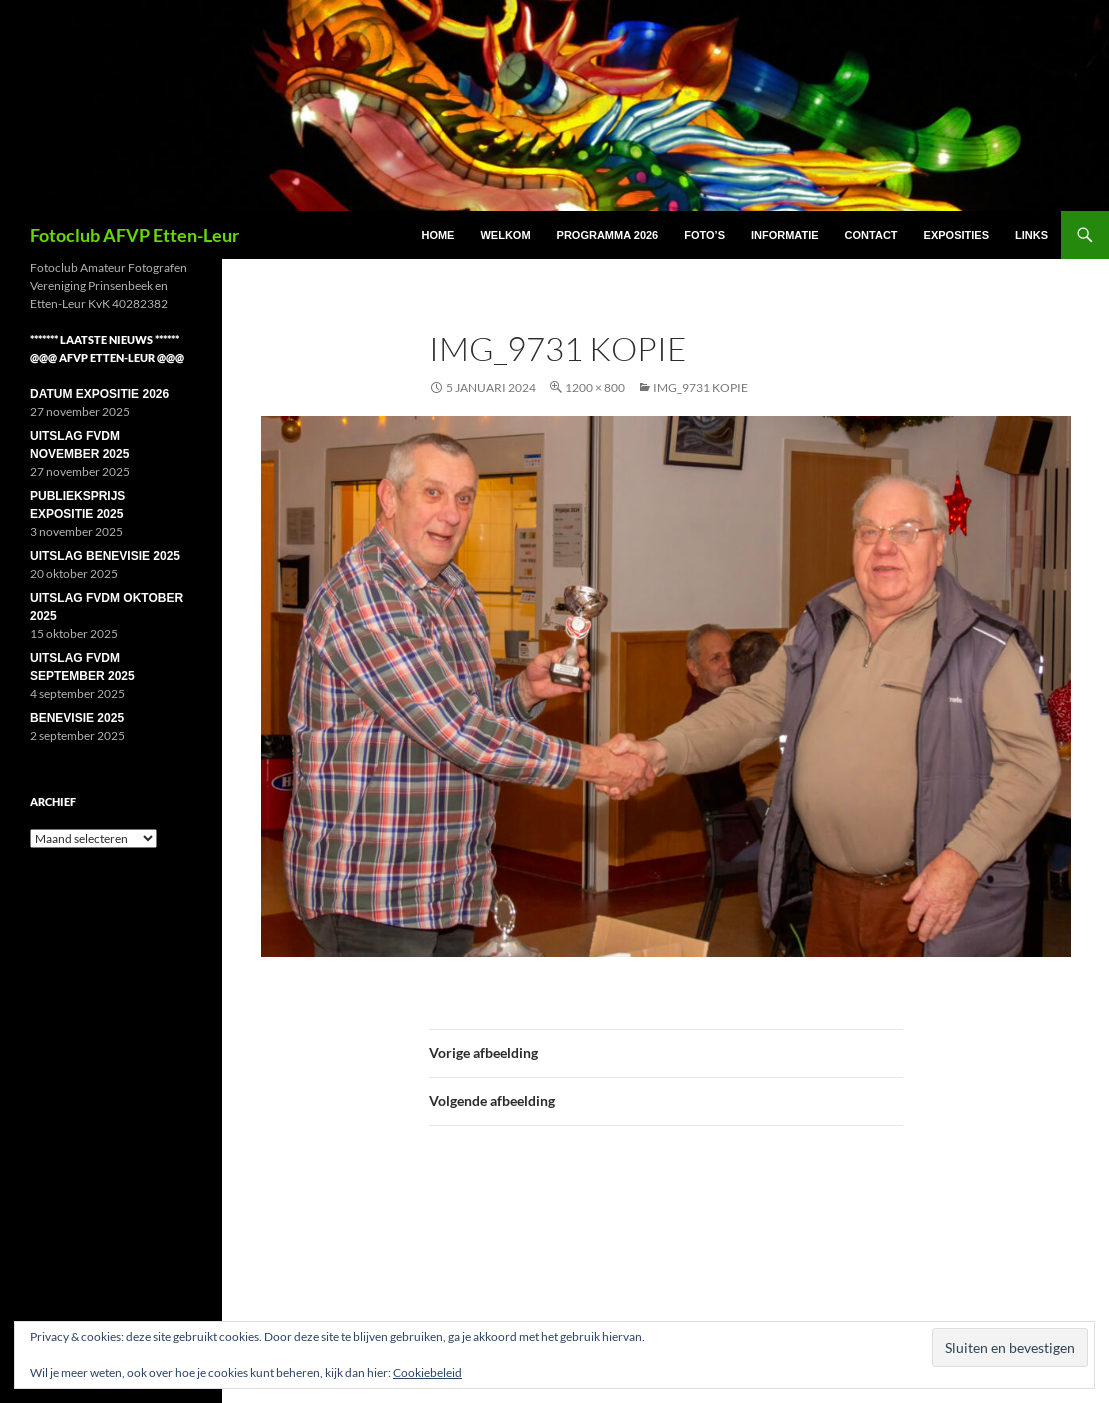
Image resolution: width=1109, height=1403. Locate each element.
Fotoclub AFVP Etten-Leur (134, 235)
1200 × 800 (595, 387)
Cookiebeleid (427, 1372)
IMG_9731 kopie (700, 387)
